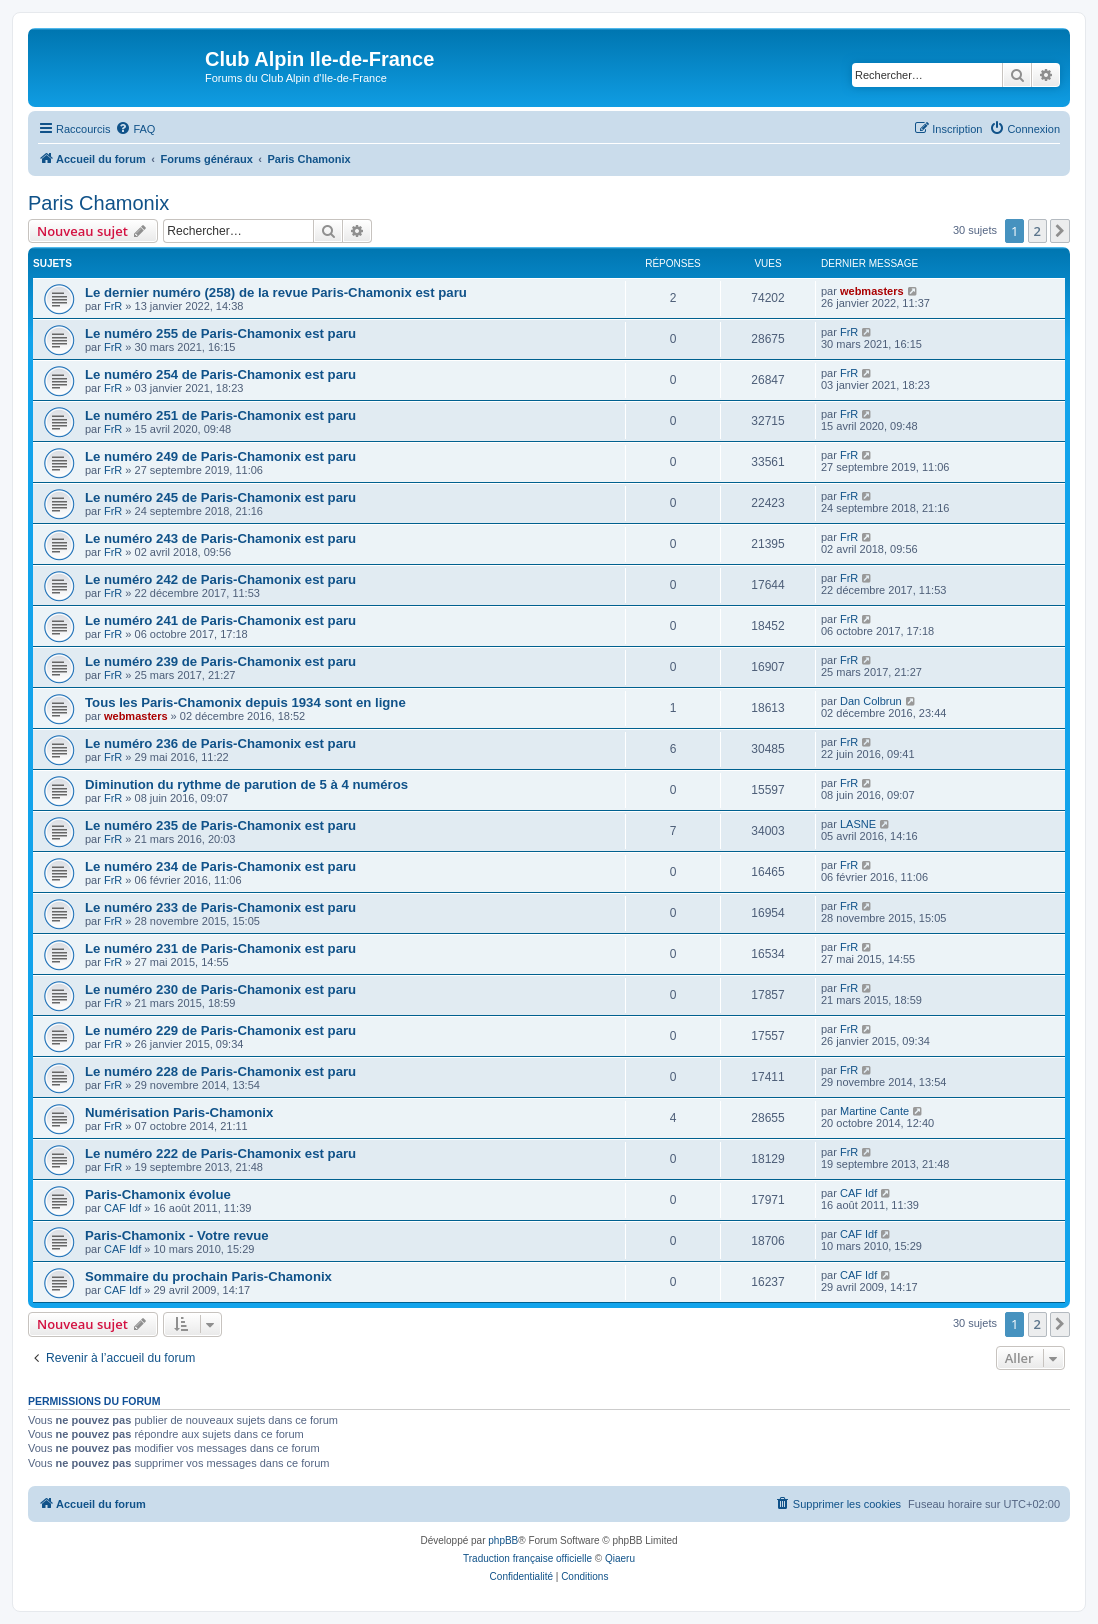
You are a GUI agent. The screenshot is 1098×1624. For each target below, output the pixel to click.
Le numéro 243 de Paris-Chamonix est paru (220, 538)
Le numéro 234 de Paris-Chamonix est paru (220, 866)
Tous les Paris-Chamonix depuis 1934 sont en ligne (245, 702)
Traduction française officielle (527, 1558)
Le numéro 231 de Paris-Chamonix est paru (220, 948)
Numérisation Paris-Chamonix (179, 1112)
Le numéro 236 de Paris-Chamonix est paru (220, 743)
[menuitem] (135, 129)
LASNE (858, 824)
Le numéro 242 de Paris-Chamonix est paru (220, 579)
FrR (113, 306)
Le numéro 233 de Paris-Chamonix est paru (220, 907)
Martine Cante (874, 1111)
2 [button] (1037, 231)
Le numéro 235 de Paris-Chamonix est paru (220, 825)
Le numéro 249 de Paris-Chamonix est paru (220, 456)
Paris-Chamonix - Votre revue (177, 1235)
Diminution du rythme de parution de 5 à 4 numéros (246, 784)
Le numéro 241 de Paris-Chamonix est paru (220, 620)
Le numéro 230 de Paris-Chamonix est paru (220, 989)
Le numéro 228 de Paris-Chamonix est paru (220, 1071)
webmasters (872, 291)
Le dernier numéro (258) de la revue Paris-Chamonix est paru (276, 292)
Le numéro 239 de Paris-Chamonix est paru (220, 661)
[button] (1060, 231)
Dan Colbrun (871, 701)
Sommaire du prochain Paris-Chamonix (208, 1276)
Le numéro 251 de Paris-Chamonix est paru (220, 415)
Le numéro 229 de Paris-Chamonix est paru (220, 1030)
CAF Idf (122, 1208)
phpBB (503, 1540)
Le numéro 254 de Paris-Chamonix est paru (220, 374)
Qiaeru (620, 1558)
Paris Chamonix (98, 203)
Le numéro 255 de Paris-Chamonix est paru (220, 333)
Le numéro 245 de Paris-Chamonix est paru (220, 497)
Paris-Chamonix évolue (158, 1194)
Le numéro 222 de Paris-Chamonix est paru (220, 1153)
